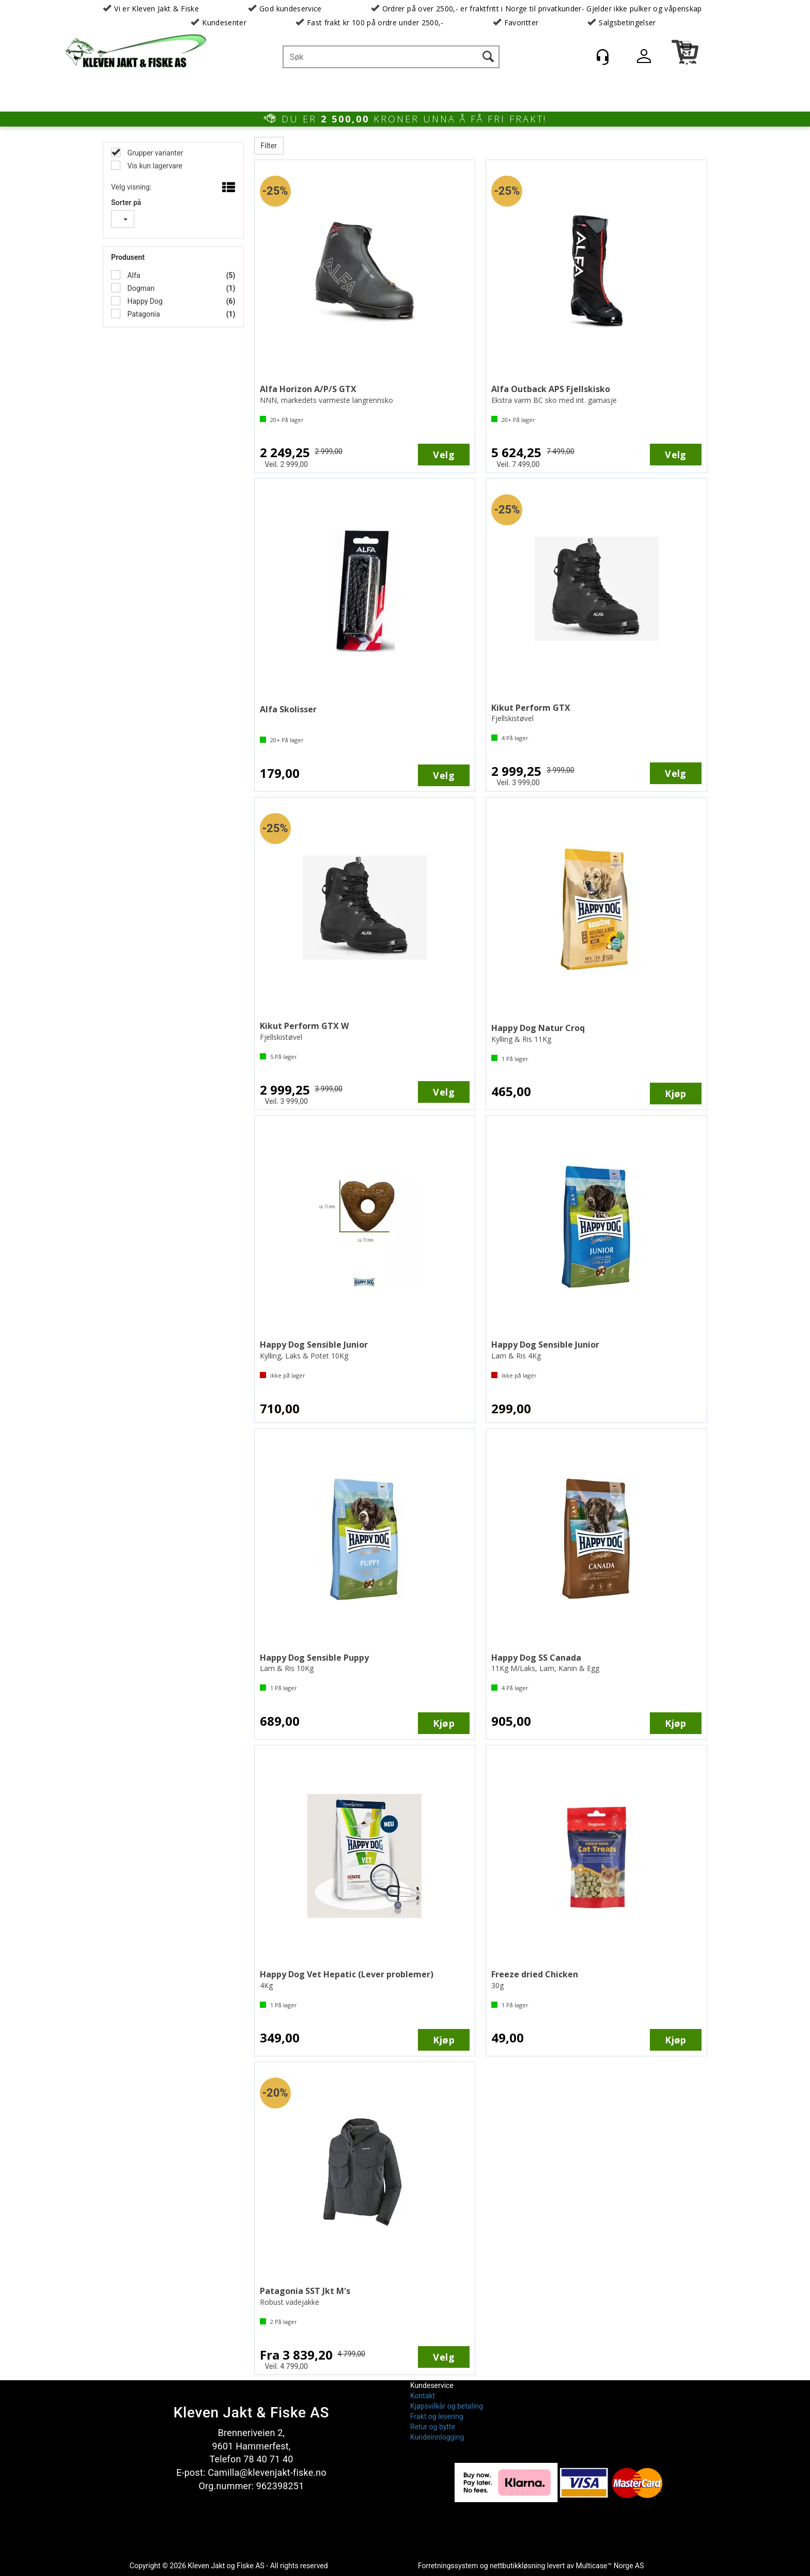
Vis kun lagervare (154, 166)
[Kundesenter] (602, 57)
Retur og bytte (432, 2427)
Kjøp (676, 1093)
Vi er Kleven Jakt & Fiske (156, 8)
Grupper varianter (154, 153)
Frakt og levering (436, 2416)
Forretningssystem (448, 2566)
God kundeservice (290, 8)
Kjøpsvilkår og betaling (446, 2406)
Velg (444, 454)
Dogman (140, 288)
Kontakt (422, 2396)
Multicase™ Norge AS (610, 2566)
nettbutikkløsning (517, 2566)
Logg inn (644, 58)
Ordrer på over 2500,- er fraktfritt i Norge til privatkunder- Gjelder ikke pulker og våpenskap (542, 8)
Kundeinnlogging (437, 2437)
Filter (269, 146)
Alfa (133, 275)
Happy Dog (144, 301)
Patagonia (143, 314)
